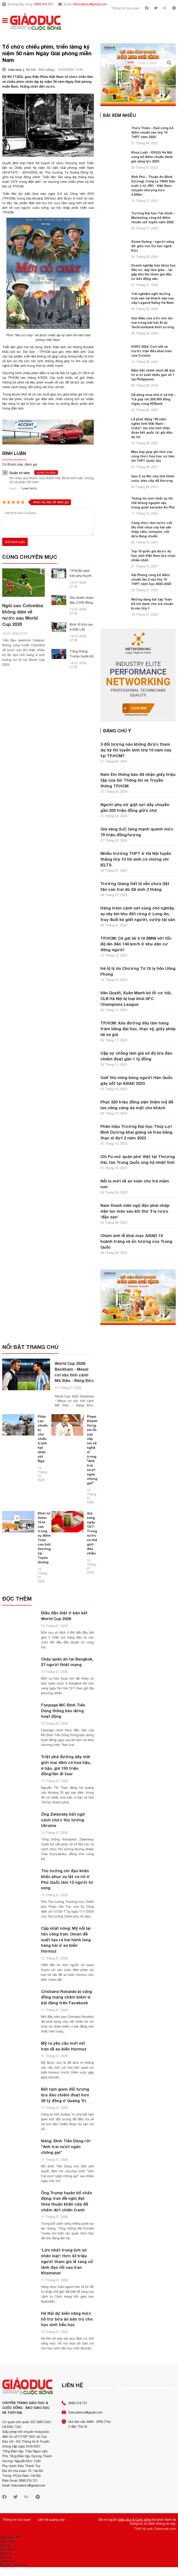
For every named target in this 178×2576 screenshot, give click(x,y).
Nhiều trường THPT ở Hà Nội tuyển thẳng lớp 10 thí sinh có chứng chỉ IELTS (135, 859)
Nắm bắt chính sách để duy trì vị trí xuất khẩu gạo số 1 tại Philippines (153, 374)
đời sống (34, 387)
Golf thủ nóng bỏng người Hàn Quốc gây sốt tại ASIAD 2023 (136, 1080)
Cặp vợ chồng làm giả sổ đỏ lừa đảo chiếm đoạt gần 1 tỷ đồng (136, 1056)
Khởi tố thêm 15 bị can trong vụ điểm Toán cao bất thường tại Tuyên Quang (44, 1543)
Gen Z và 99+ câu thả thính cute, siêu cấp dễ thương (152, 478)
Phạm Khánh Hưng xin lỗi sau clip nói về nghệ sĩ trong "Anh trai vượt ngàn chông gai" (92, 1455)
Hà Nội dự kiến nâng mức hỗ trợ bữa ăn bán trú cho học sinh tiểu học (67, 2328)
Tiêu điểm (8, 2550)
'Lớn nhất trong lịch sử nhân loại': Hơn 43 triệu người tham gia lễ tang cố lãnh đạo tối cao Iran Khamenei (67, 2270)
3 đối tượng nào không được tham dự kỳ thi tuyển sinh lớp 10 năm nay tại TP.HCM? (135, 750)
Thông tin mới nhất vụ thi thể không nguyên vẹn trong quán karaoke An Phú (153, 502)
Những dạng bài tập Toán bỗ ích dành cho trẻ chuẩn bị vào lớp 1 (152, 603)
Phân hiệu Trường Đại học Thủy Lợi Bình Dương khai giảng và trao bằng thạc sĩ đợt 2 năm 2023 (136, 1132)
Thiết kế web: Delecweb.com (155, 2537)
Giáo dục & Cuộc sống (134, 2528)
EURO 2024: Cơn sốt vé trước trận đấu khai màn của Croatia (151, 351)
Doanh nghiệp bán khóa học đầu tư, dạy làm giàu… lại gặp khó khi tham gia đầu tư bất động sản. (153, 272)
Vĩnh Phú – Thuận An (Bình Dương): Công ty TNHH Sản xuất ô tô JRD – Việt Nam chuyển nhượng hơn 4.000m (153, 185)
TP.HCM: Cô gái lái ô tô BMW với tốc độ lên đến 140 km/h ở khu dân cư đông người (136, 944)
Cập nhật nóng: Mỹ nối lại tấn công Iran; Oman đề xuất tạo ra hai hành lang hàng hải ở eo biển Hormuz (66, 1947)
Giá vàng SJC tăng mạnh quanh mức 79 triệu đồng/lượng (136, 831)
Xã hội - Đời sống (13, 2574)
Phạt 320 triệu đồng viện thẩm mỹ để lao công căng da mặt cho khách (136, 1104)
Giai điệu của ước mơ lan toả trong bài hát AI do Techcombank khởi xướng (152, 322)
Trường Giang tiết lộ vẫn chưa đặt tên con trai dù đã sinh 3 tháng (134, 886)
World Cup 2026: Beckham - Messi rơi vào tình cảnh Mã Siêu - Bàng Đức (72, 1375)
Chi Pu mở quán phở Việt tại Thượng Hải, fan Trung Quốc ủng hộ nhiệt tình (137, 1159)
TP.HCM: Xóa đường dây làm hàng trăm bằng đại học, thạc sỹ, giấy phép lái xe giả (138, 1028)
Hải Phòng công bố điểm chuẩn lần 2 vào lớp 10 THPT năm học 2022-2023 (151, 579)
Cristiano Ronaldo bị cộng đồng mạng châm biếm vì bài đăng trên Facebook (66, 2005)
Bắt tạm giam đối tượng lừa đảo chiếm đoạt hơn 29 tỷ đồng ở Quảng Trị (65, 2103)
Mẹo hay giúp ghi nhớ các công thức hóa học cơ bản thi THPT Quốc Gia (152, 456)
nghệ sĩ (7, 366)
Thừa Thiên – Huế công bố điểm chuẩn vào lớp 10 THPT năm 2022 (152, 132)
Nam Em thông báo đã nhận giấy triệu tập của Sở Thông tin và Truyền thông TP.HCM (138, 780)
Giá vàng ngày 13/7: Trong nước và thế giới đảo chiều (92, 1539)
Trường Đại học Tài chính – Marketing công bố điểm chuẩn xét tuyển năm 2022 (153, 217)
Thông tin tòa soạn (125, 8)
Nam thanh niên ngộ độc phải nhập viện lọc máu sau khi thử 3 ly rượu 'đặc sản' (134, 1211)
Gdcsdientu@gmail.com (90, 4)
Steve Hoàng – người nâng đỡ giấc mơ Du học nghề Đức (152, 246)
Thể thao (7, 2570)
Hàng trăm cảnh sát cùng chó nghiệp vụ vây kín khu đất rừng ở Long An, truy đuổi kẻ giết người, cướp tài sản (137, 913)
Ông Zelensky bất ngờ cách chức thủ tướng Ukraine (63, 1827)
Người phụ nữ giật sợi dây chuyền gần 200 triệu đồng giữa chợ (134, 807)
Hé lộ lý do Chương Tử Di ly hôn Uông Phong (138, 971)
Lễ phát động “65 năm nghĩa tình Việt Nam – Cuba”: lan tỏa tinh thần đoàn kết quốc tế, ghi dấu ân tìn (151, 428)
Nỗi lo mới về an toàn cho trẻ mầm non (134, 1183)
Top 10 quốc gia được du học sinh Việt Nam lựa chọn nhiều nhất (153, 555)
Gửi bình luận (15, 542)
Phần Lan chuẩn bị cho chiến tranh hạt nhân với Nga (43, 1444)
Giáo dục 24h (10, 2546)
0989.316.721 (43, 4)
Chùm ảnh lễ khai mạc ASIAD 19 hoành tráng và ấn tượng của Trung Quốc (136, 1241)
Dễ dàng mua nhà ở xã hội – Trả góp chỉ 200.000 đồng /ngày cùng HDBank (153, 399)
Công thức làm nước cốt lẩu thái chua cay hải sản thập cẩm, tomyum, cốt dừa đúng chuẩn (151, 529)
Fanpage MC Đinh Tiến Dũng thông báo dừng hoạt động (63, 1717)
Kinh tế (6, 2566)
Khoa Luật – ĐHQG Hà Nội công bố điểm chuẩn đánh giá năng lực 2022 (152, 156)
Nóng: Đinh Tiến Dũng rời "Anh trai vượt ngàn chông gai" (66, 2155)
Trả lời (12, 488)
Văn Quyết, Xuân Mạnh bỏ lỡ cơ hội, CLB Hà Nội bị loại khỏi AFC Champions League (136, 998)
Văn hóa (6, 2562)
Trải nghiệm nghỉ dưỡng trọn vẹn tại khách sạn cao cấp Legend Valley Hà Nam (152, 298)
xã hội (59, 387)
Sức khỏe (8, 2558)
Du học (5, 2554)
